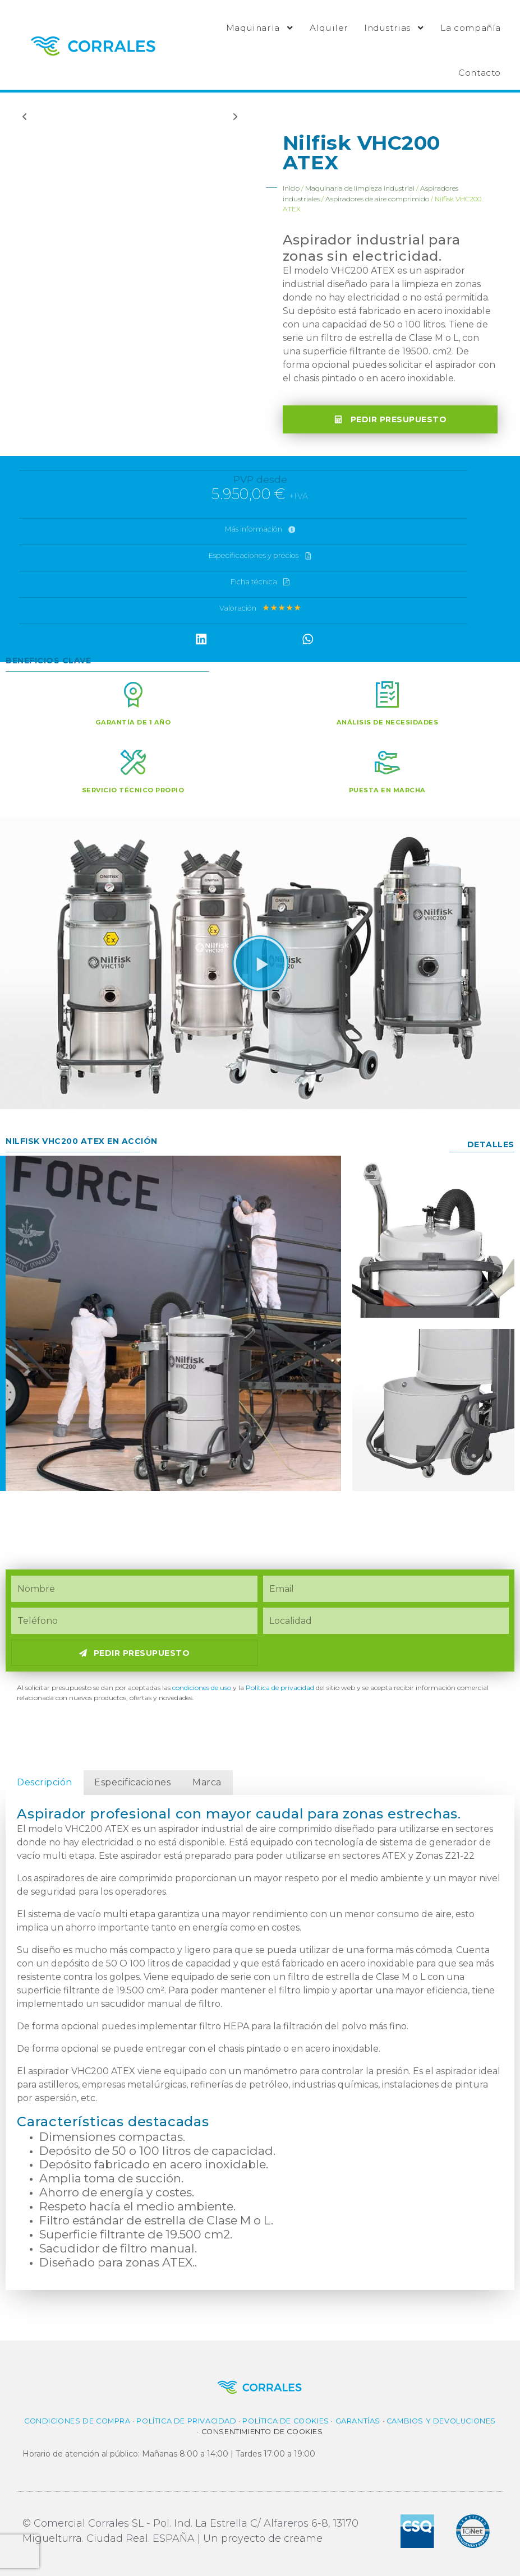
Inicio (291, 188)
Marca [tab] (207, 1782)
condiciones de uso (201, 1687)
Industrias (394, 28)
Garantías (357, 2421)
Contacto (479, 72)
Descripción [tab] (44, 1782)
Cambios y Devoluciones (441, 2421)
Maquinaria (260, 28)
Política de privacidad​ (280, 1687)
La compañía (470, 27)
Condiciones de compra (77, 2421)
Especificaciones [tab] (132, 1782)
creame (303, 2538)
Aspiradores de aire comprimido (377, 199)
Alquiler (329, 27)
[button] (201, 639)
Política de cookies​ (285, 2421)
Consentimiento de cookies (262, 2431)
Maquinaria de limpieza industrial (360, 188)
